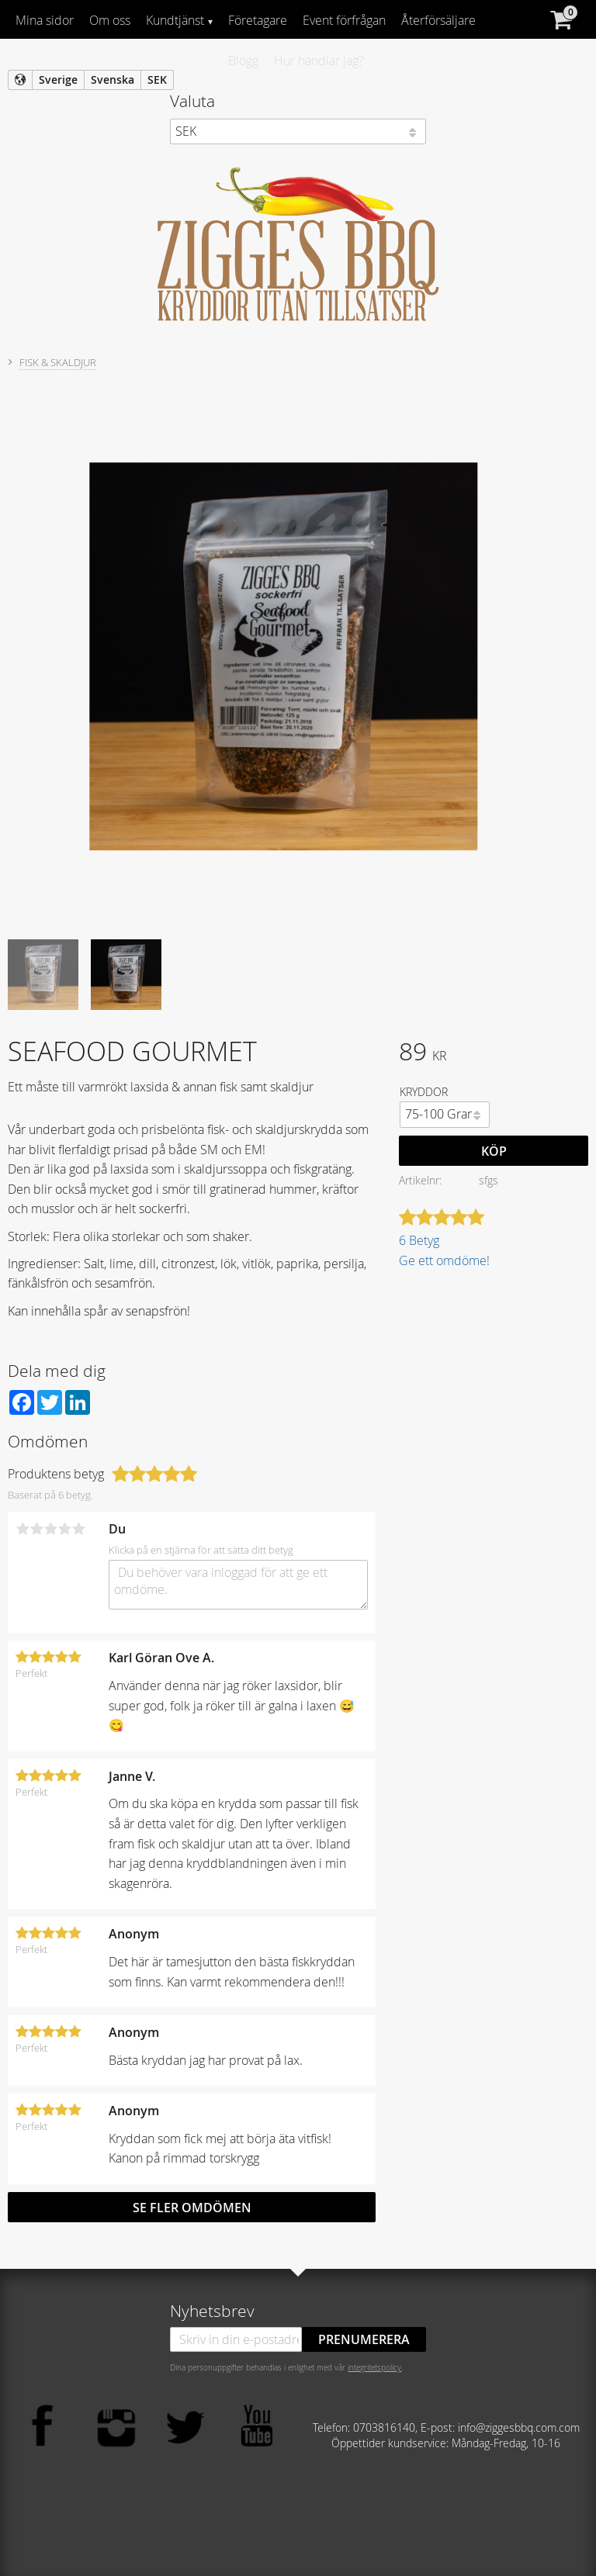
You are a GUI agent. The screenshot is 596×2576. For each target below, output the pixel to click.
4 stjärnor (64, 1529)
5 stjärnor (78, 1529)
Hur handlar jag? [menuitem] (319, 60)
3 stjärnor (50, 1529)
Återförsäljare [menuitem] (438, 20)
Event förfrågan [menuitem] (344, 20)
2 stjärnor (36, 1529)
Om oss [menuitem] (109, 20)
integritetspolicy (374, 2367)
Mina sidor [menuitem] (45, 20)
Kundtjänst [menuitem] (175, 20)
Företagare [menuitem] (257, 20)
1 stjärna (22, 1529)
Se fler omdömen (192, 2207)
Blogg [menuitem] (243, 60)
